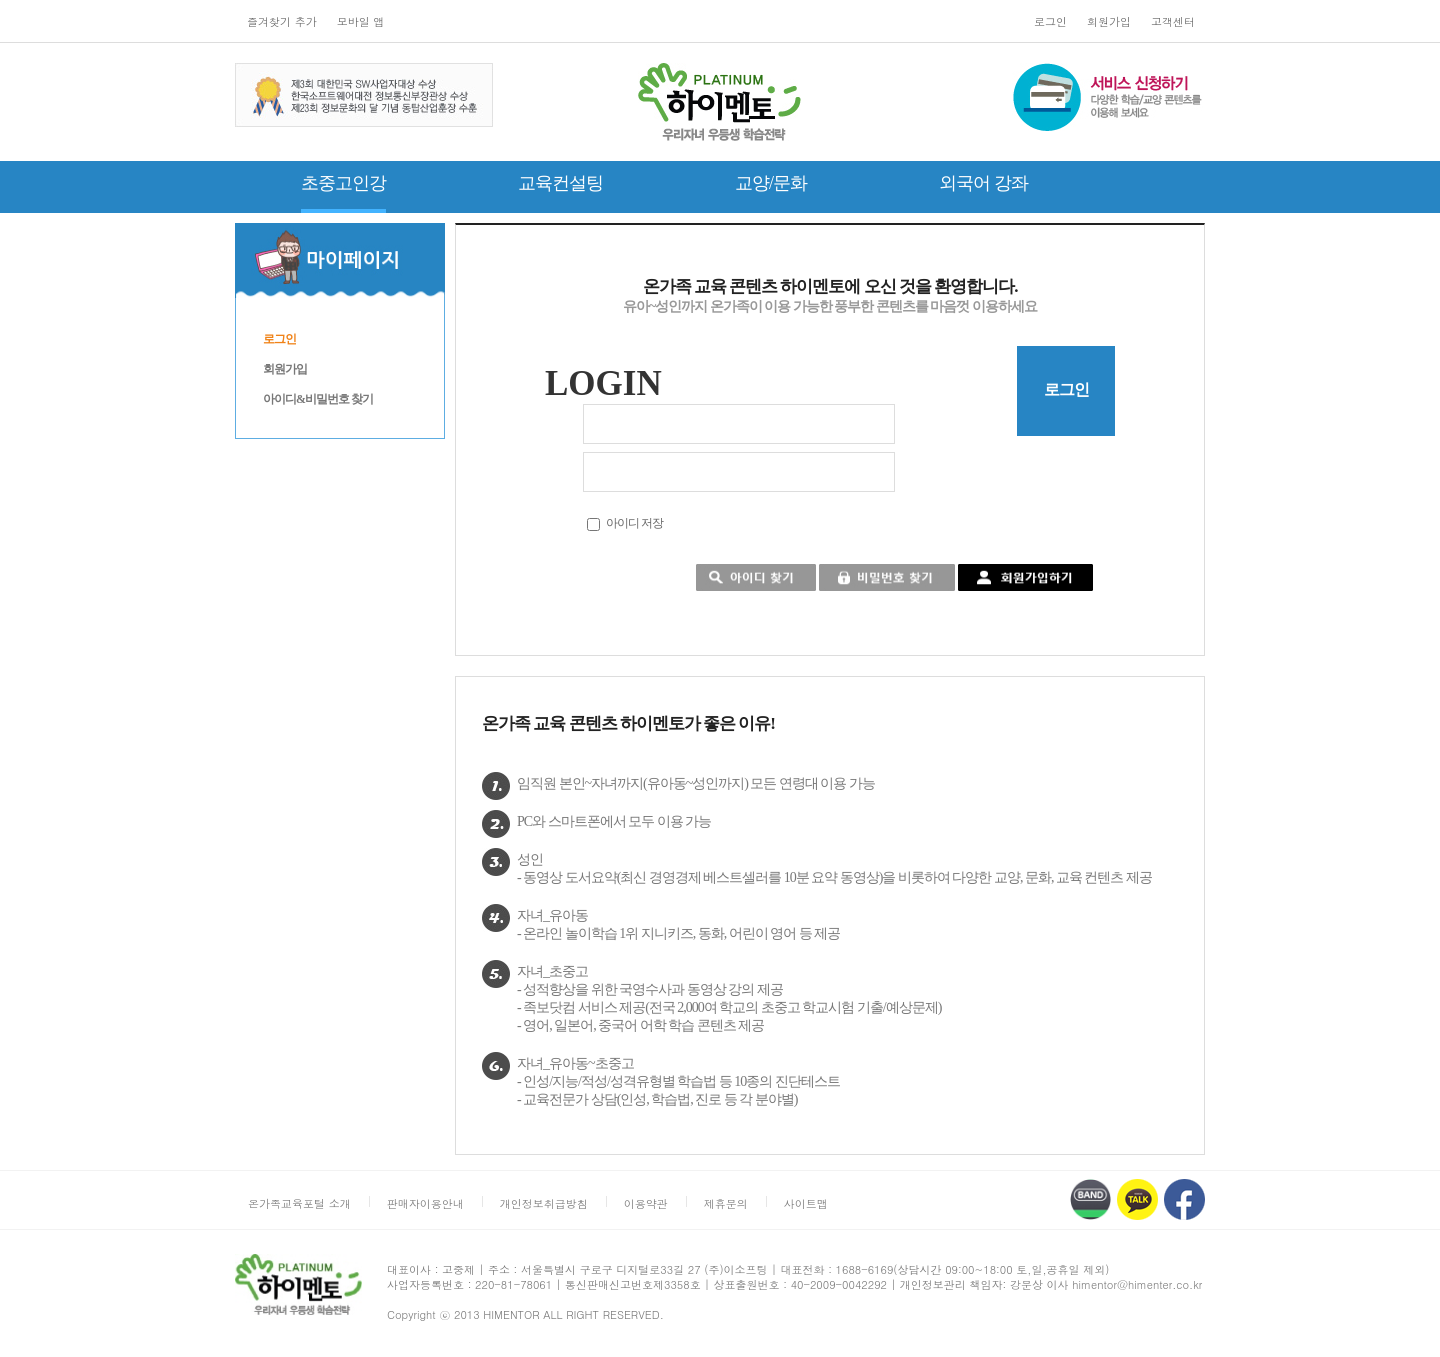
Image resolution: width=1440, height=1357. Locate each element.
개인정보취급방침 (544, 1203)
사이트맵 (806, 1203)
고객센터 (1173, 21)
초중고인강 (343, 183)
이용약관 (646, 1203)
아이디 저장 (634, 523)
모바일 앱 (361, 21)
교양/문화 (771, 183)
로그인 (1050, 21)
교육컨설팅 (560, 183)
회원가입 (1109, 21)
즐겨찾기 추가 (282, 21)
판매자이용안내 (425, 1203)
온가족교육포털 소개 (299, 1203)
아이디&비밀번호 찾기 (318, 399)
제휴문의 (726, 1203)
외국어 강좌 (983, 183)
